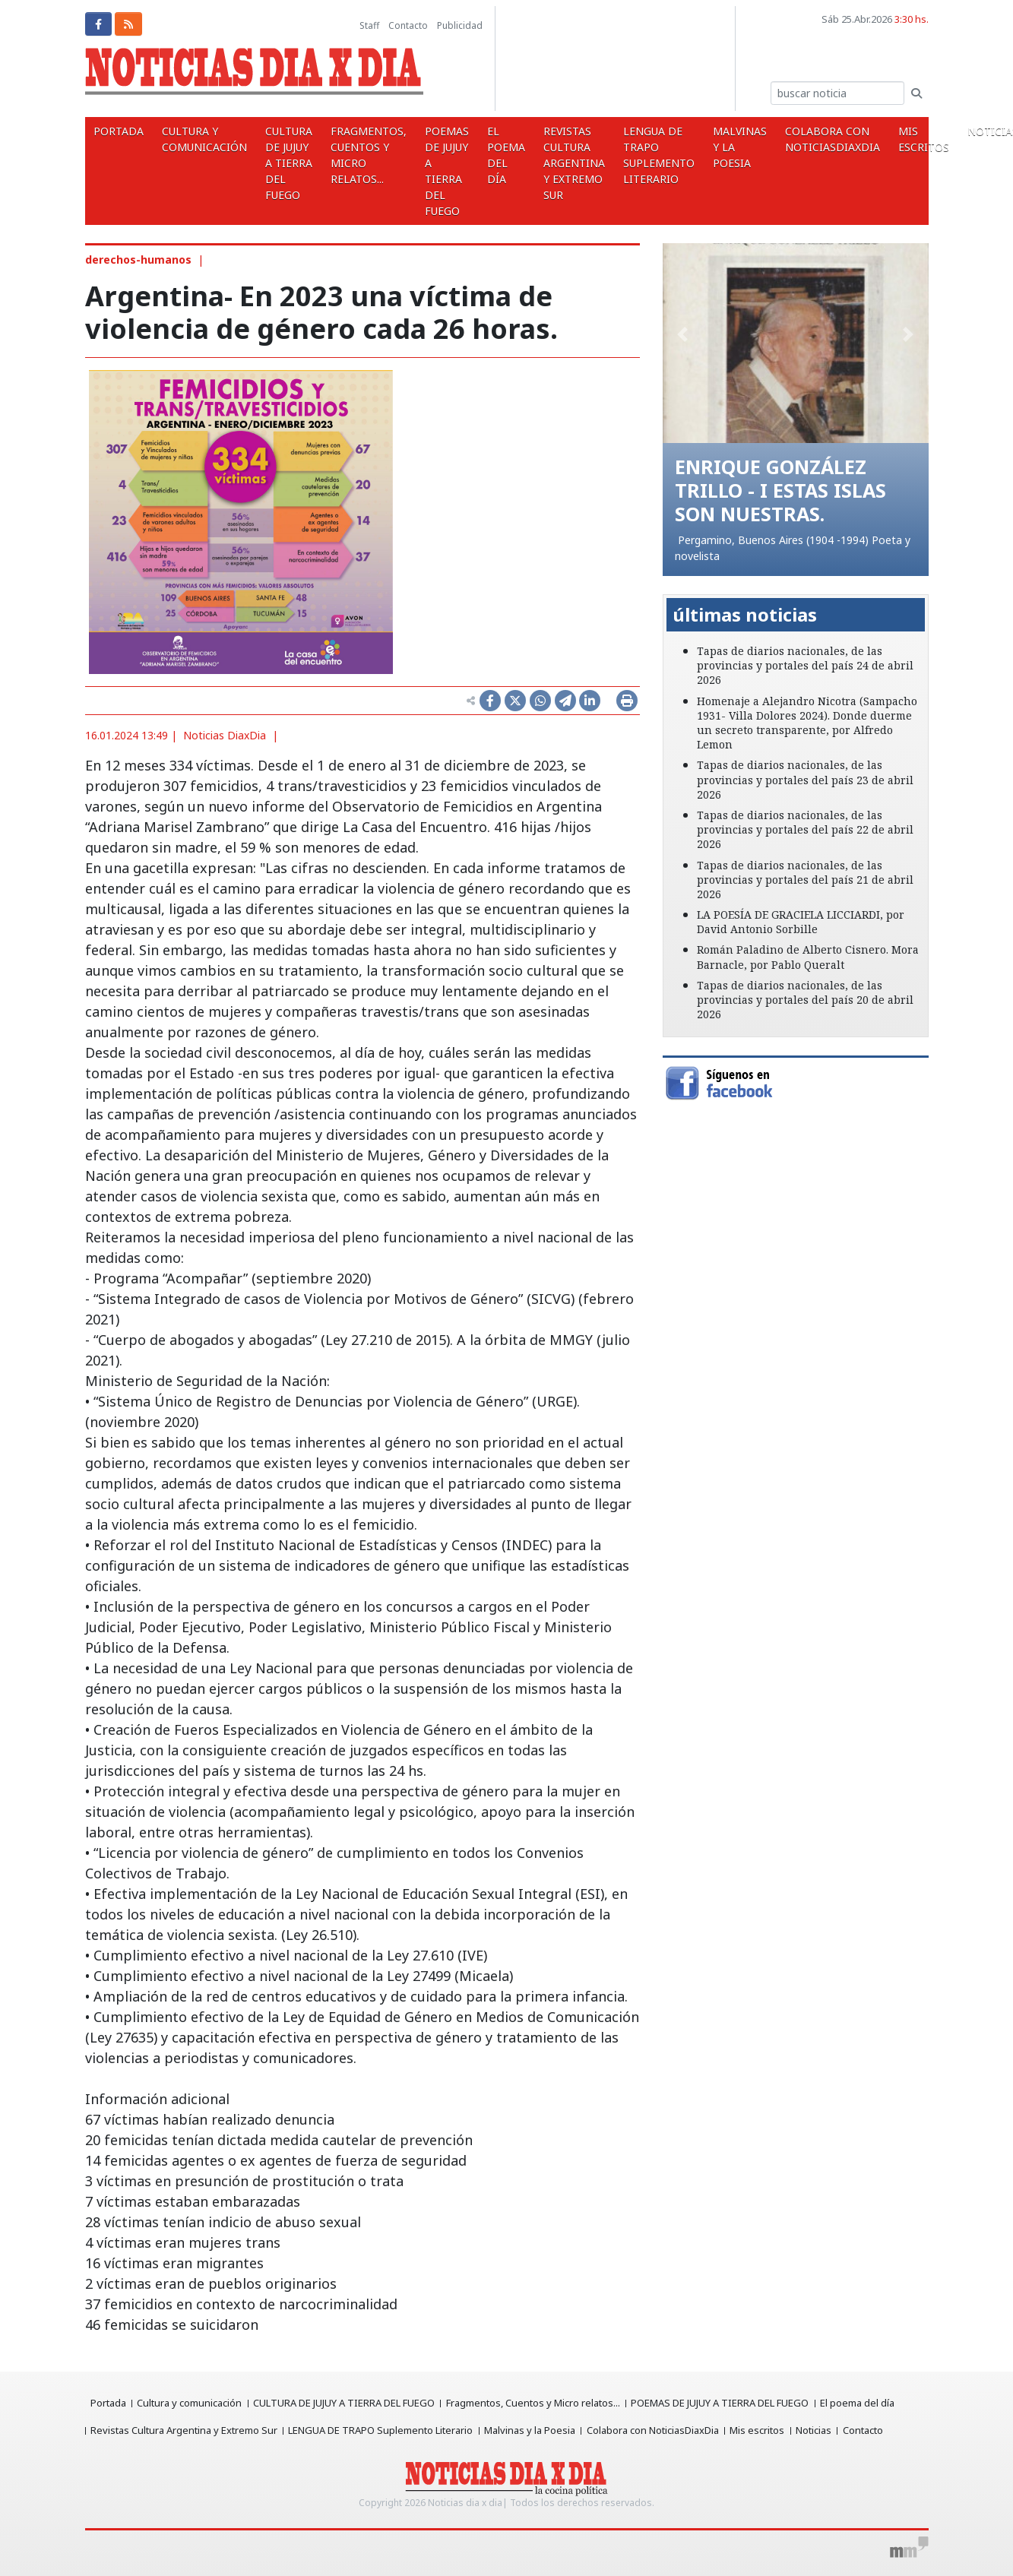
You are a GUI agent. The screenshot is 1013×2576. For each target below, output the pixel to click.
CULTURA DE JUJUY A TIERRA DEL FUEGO (274, 163)
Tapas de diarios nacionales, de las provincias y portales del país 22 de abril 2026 (805, 829)
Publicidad (460, 25)
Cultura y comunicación (196, 139)
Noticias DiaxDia (224, 735)
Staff (369, 25)
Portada (116, 131)
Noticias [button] (925, 131)
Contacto (408, 25)
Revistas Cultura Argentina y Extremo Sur (535, 163)
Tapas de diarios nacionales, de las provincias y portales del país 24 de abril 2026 (805, 665)
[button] (683, 334)
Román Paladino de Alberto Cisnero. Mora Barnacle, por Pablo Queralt (808, 956)
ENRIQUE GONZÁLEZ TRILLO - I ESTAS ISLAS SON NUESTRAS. (781, 490)
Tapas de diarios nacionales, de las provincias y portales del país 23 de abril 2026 (805, 779)
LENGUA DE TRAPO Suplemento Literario (614, 155)
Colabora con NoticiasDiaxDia (775, 139)
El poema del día (473, 155)
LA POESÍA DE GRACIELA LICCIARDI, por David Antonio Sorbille (800, 921)
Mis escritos (860, 139)
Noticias (819, 2430)
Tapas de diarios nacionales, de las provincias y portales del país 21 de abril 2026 (805, 879)
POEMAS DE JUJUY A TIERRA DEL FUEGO (420, 171)
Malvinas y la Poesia (689, 147)
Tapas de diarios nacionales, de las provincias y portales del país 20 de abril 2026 (805, 999)
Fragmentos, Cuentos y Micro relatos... (348, 155)
